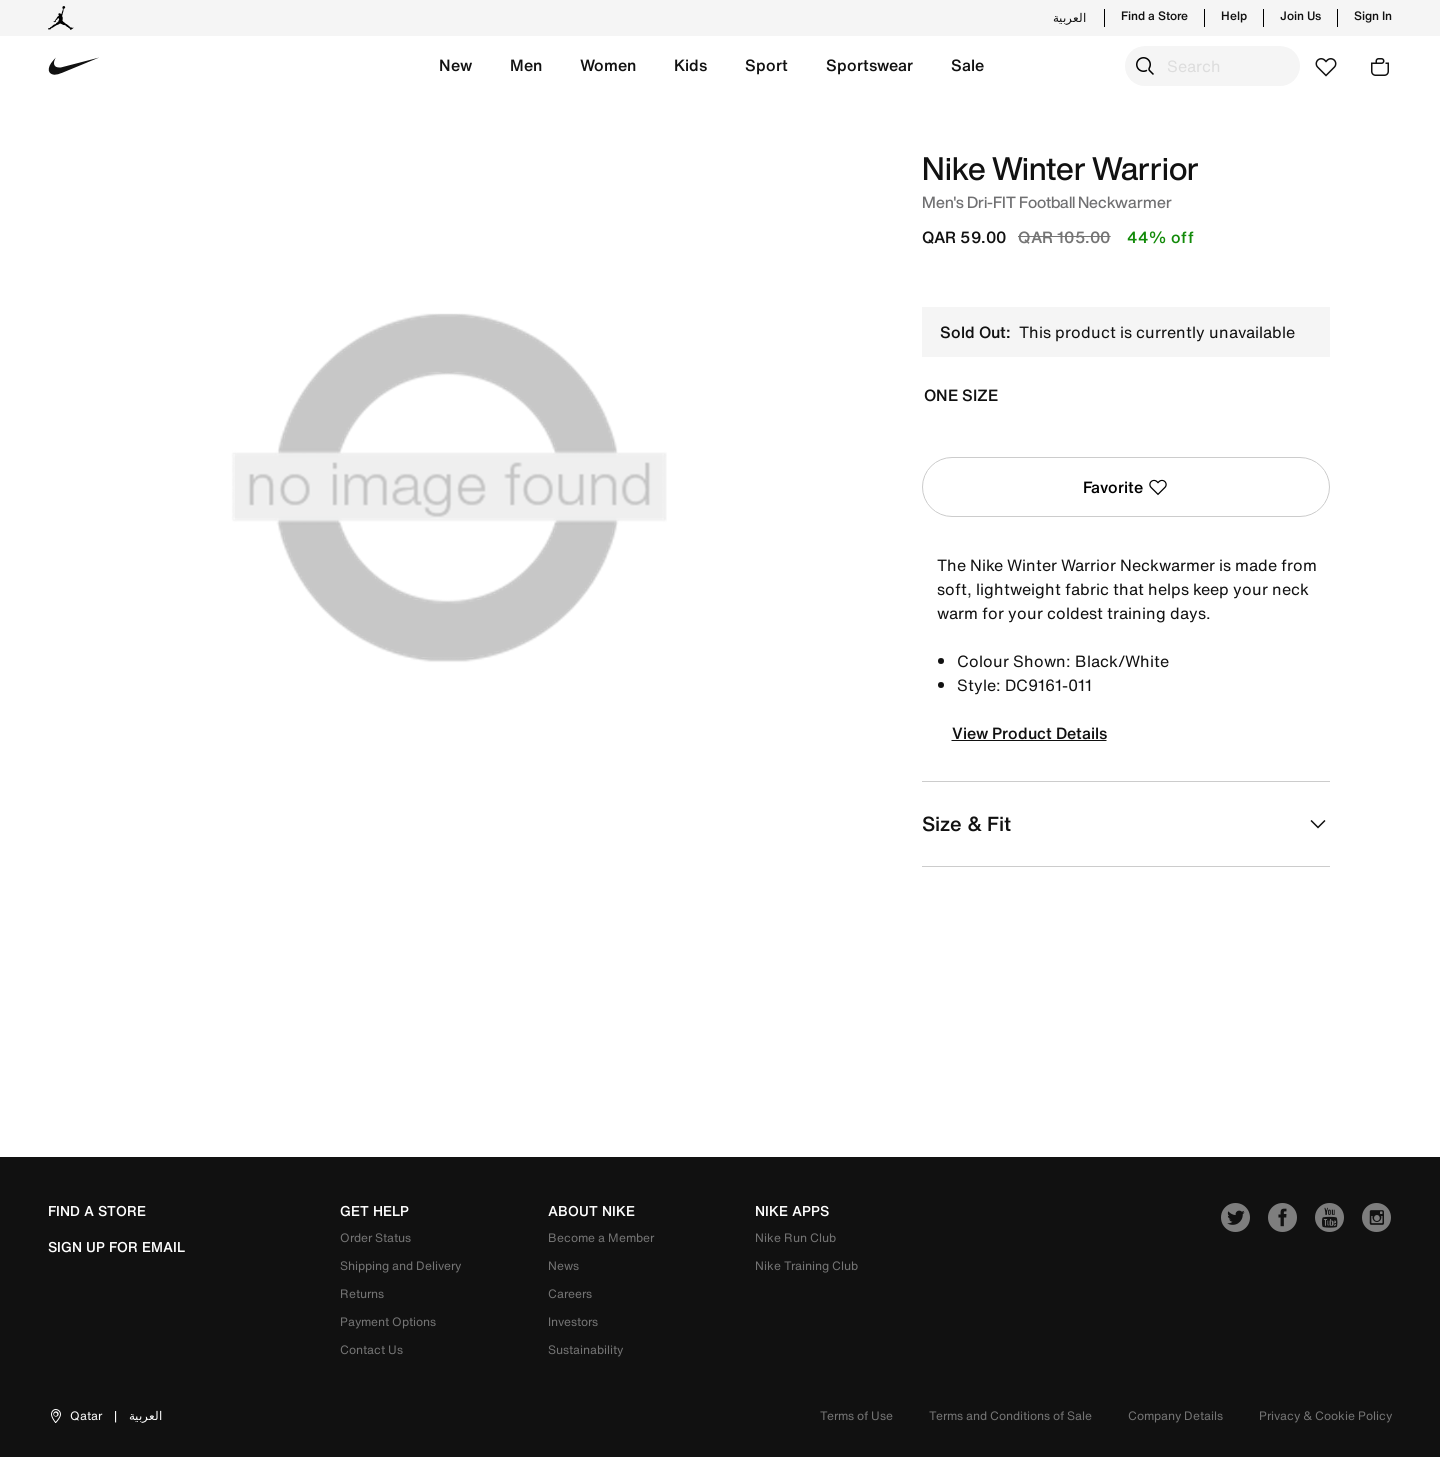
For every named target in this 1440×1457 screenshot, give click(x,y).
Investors (573, 1321)
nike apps (792, 1211)
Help (1234, 16)
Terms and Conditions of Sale (1010, 1415)
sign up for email (116, 1247)
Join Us (1300, 16)
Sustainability (585, 1349)
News (563, 1265)
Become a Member (601, 1237)
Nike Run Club (795, 1237)
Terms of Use (856, 1415)
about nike (591, 1211)
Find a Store (1154, 16)
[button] (455, 66)
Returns (362, 1293)
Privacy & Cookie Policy (1325, 1415)
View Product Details (1029, 733)
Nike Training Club (806, 1265)
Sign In (1373, 16)
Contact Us (371, 1349)
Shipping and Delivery (400, 1265)
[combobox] (1212, 66)
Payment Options (388, 1321)
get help (374, 1211)
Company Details (1175, 1415)
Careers (570, 1293)
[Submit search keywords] (1145, 66)
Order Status (375, 1237)
